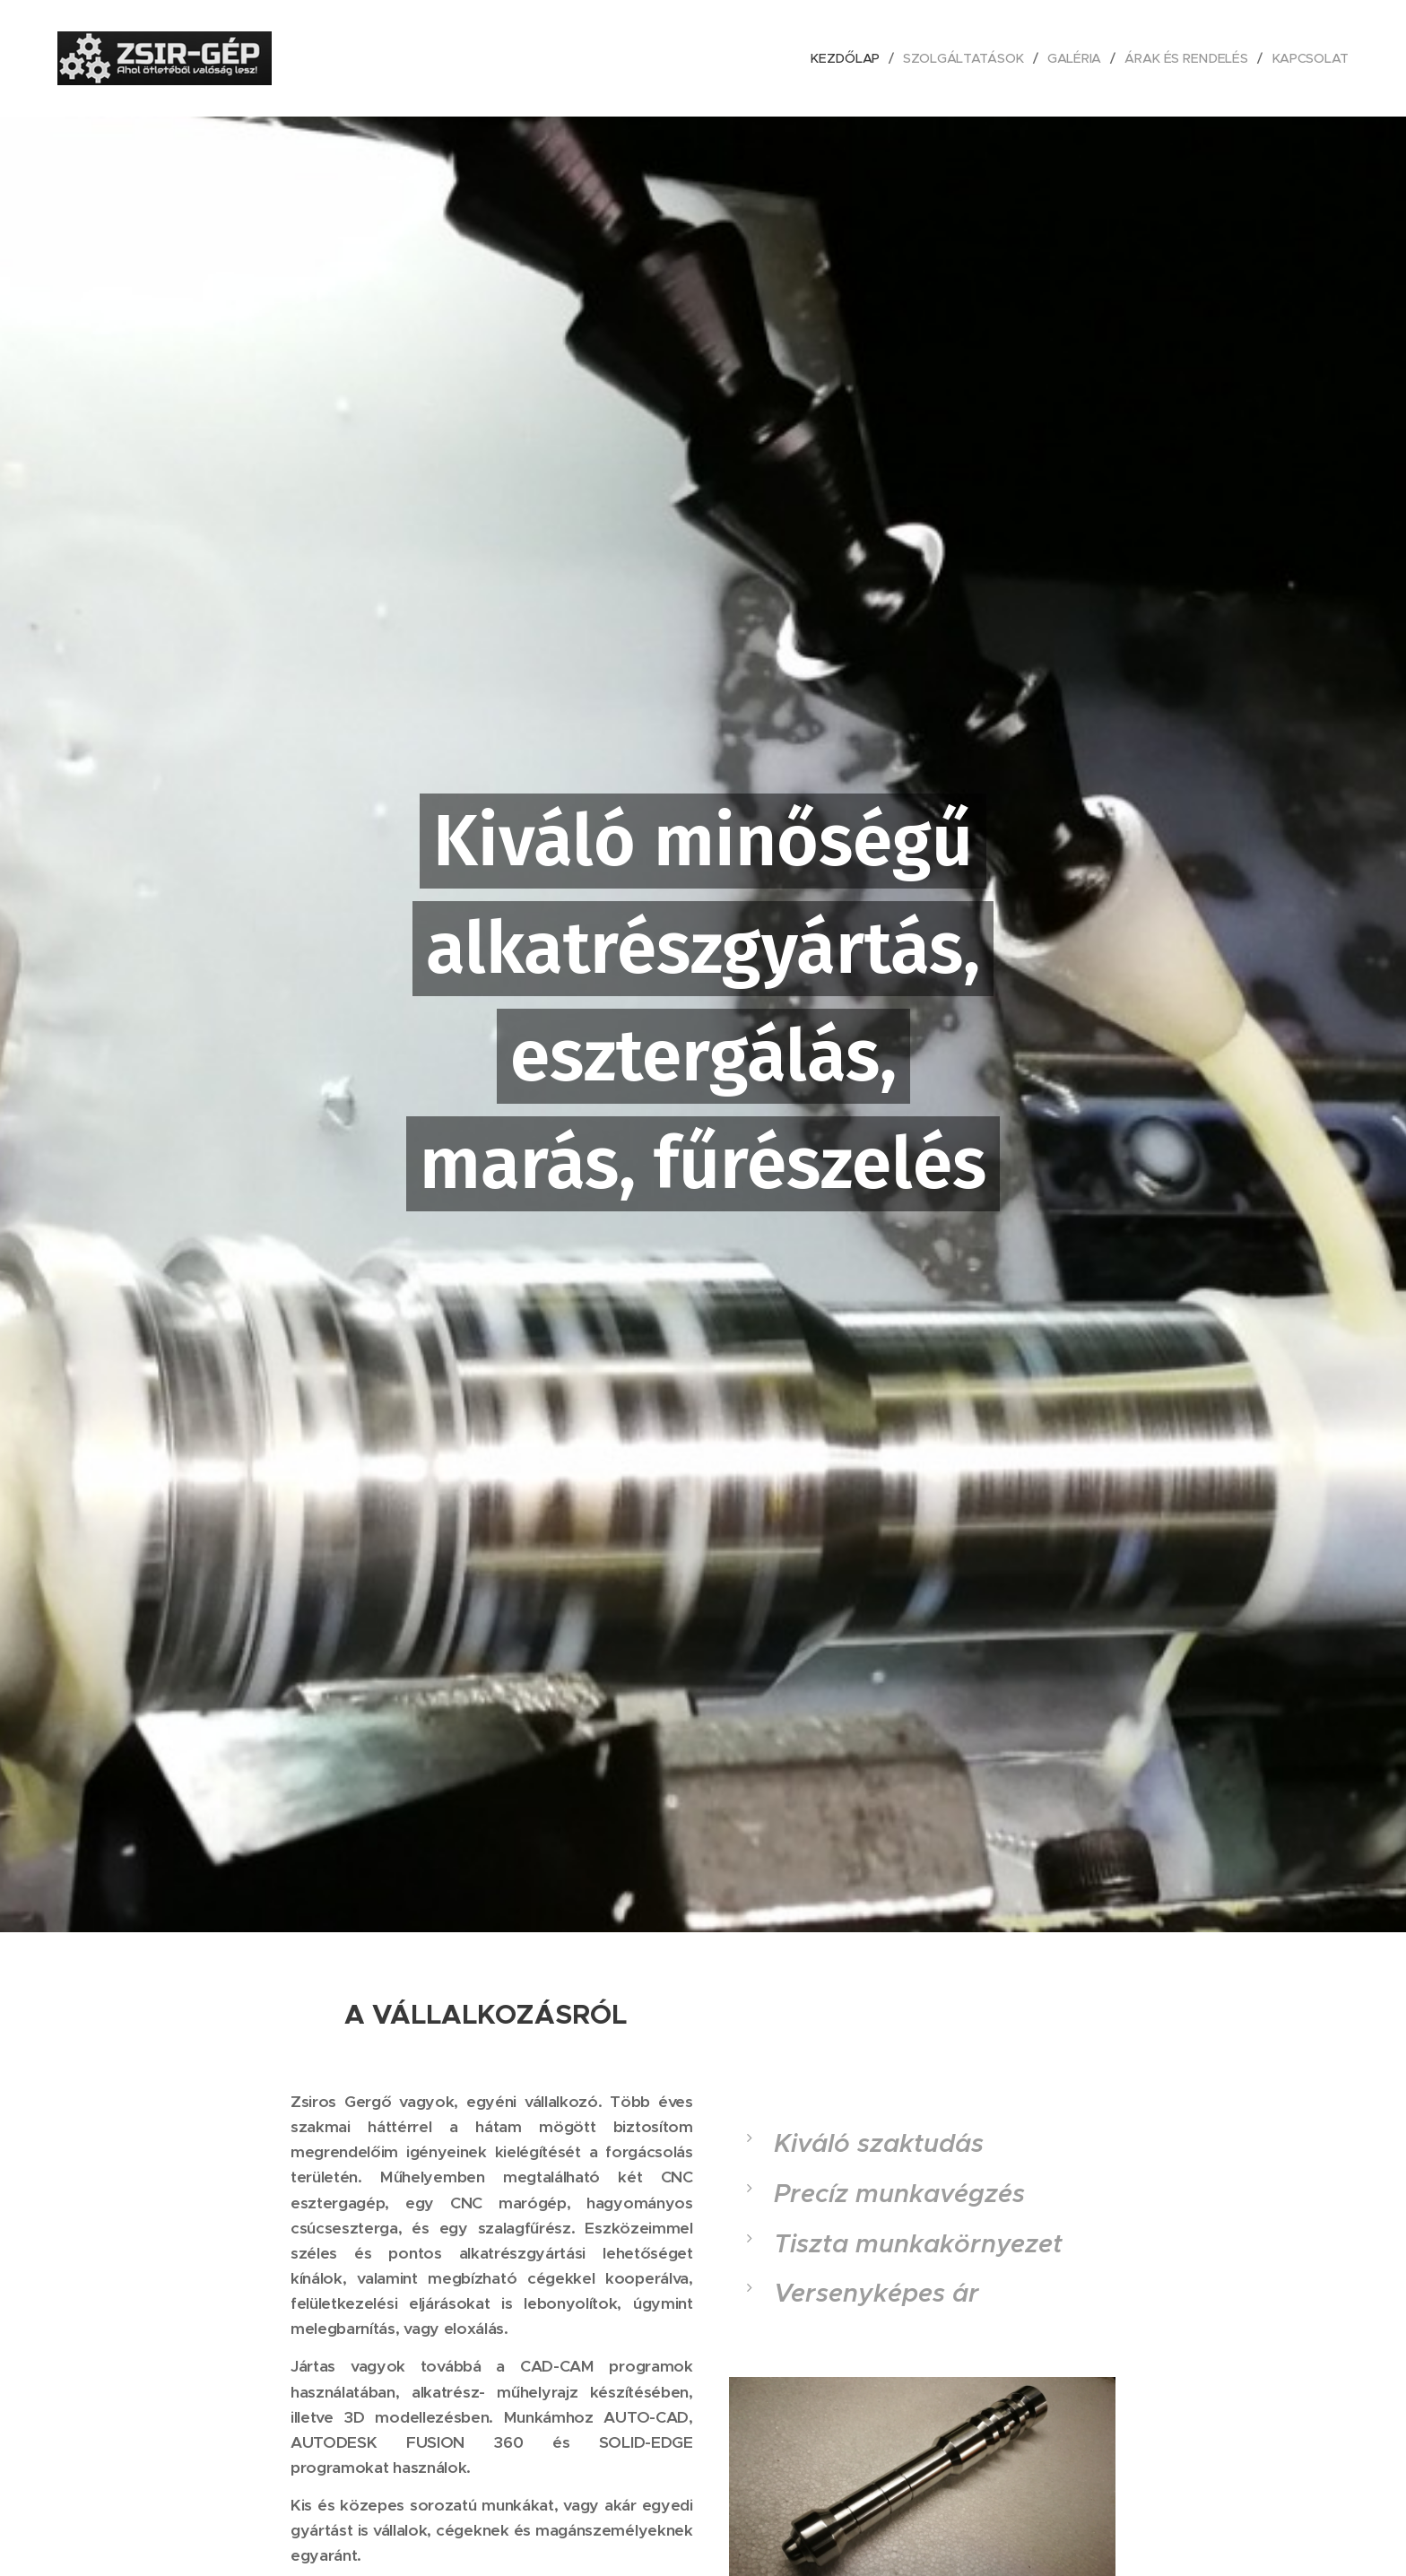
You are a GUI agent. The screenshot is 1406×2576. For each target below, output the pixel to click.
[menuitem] (849, 58)
